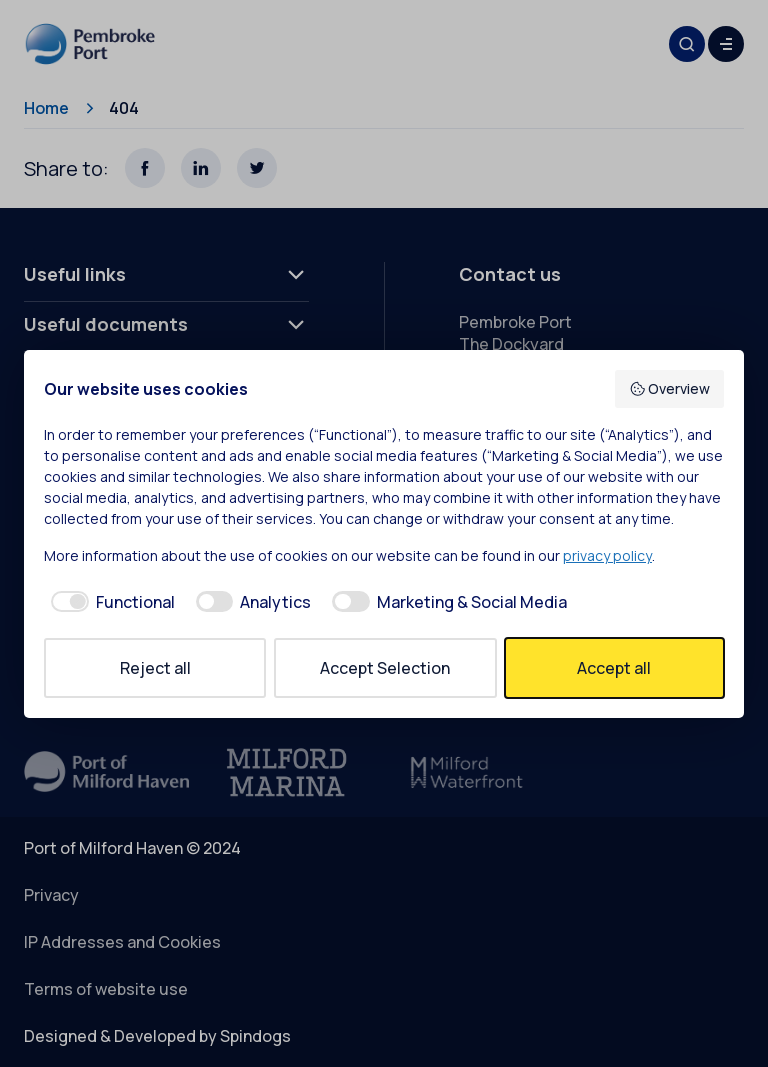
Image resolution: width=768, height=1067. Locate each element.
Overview (670, 388)
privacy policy (607, 555)
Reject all (155, 668)
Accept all (614, 668)
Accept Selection (385, 668)
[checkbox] (109, 602)
